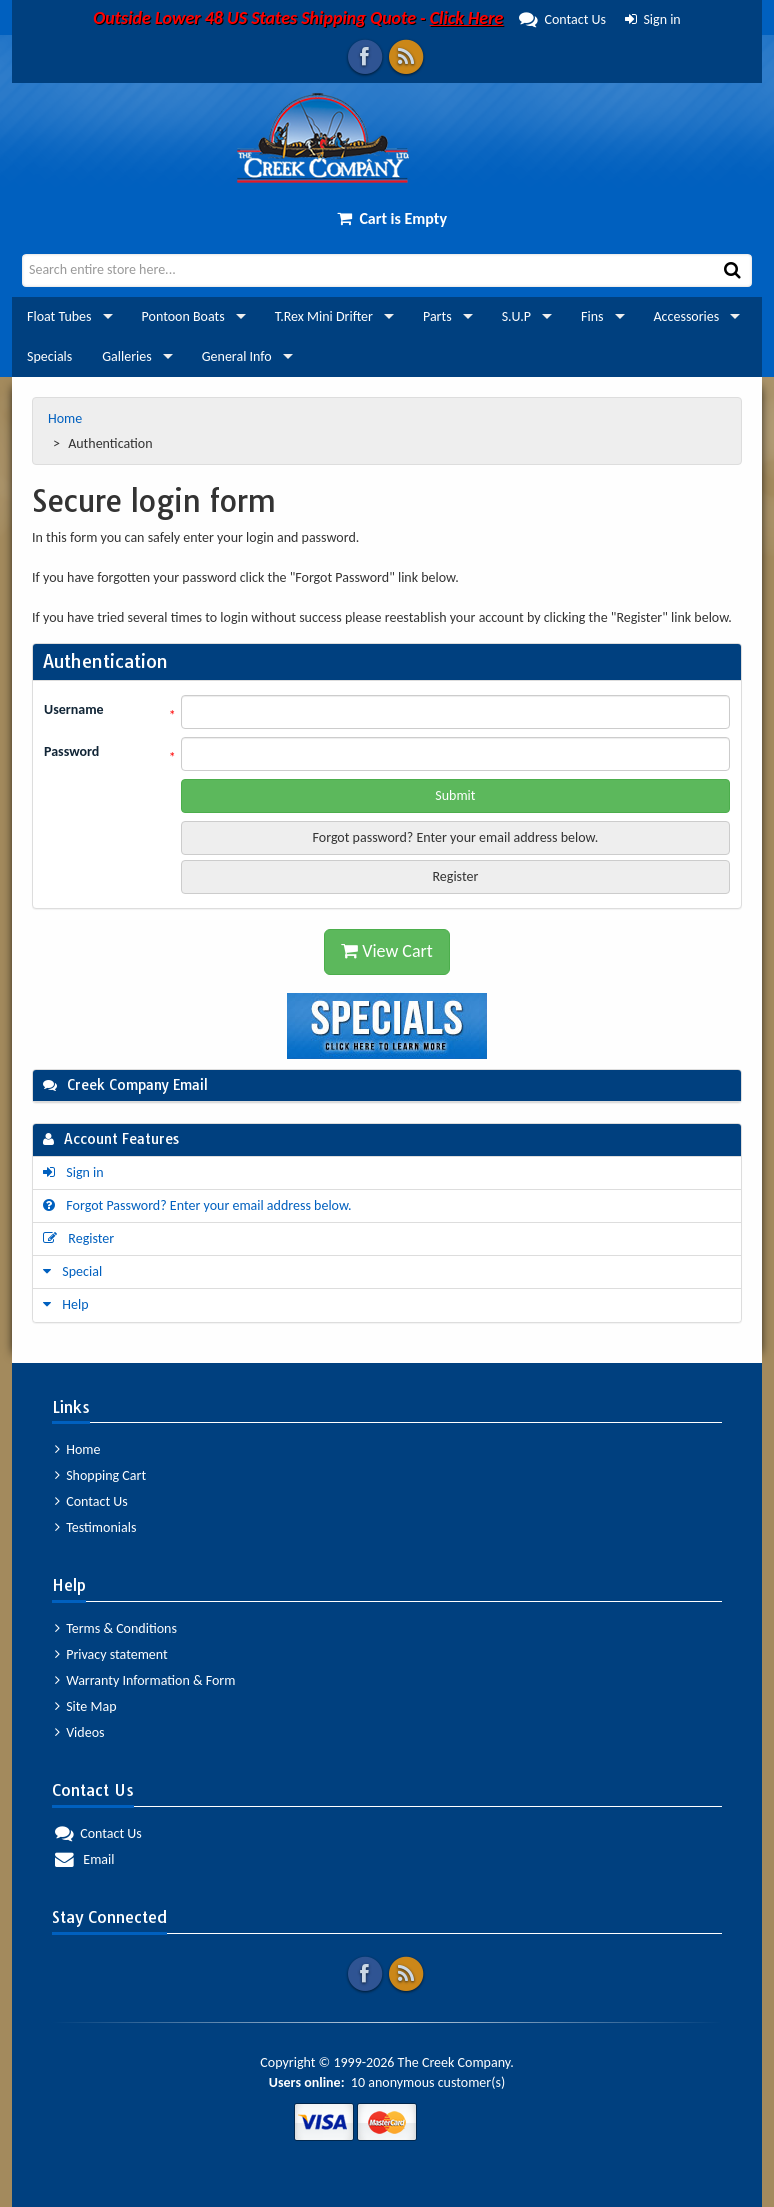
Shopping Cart (100, 1475)
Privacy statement (111, 1654)
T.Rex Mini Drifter (324, 316)
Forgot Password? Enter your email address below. (197, 1205)
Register (455, 876)
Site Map (86, 1706)
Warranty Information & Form (145, 1680)
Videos (80, 1732)
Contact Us (349, 19)
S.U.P (516, 316)
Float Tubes (59, 316)
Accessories (687, 316)
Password (71, 751)
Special (72, 1271)
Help (66, 1304)
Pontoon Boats (183, 316)
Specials (49, 356)
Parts (437, 316)
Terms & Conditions (116, 1628)
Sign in (653, 19)
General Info (237, 356)
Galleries (126, 356)
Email (84, 1859)
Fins (592, 316)
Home (66, 418)
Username (74, 709)
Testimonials (95, 1527)
